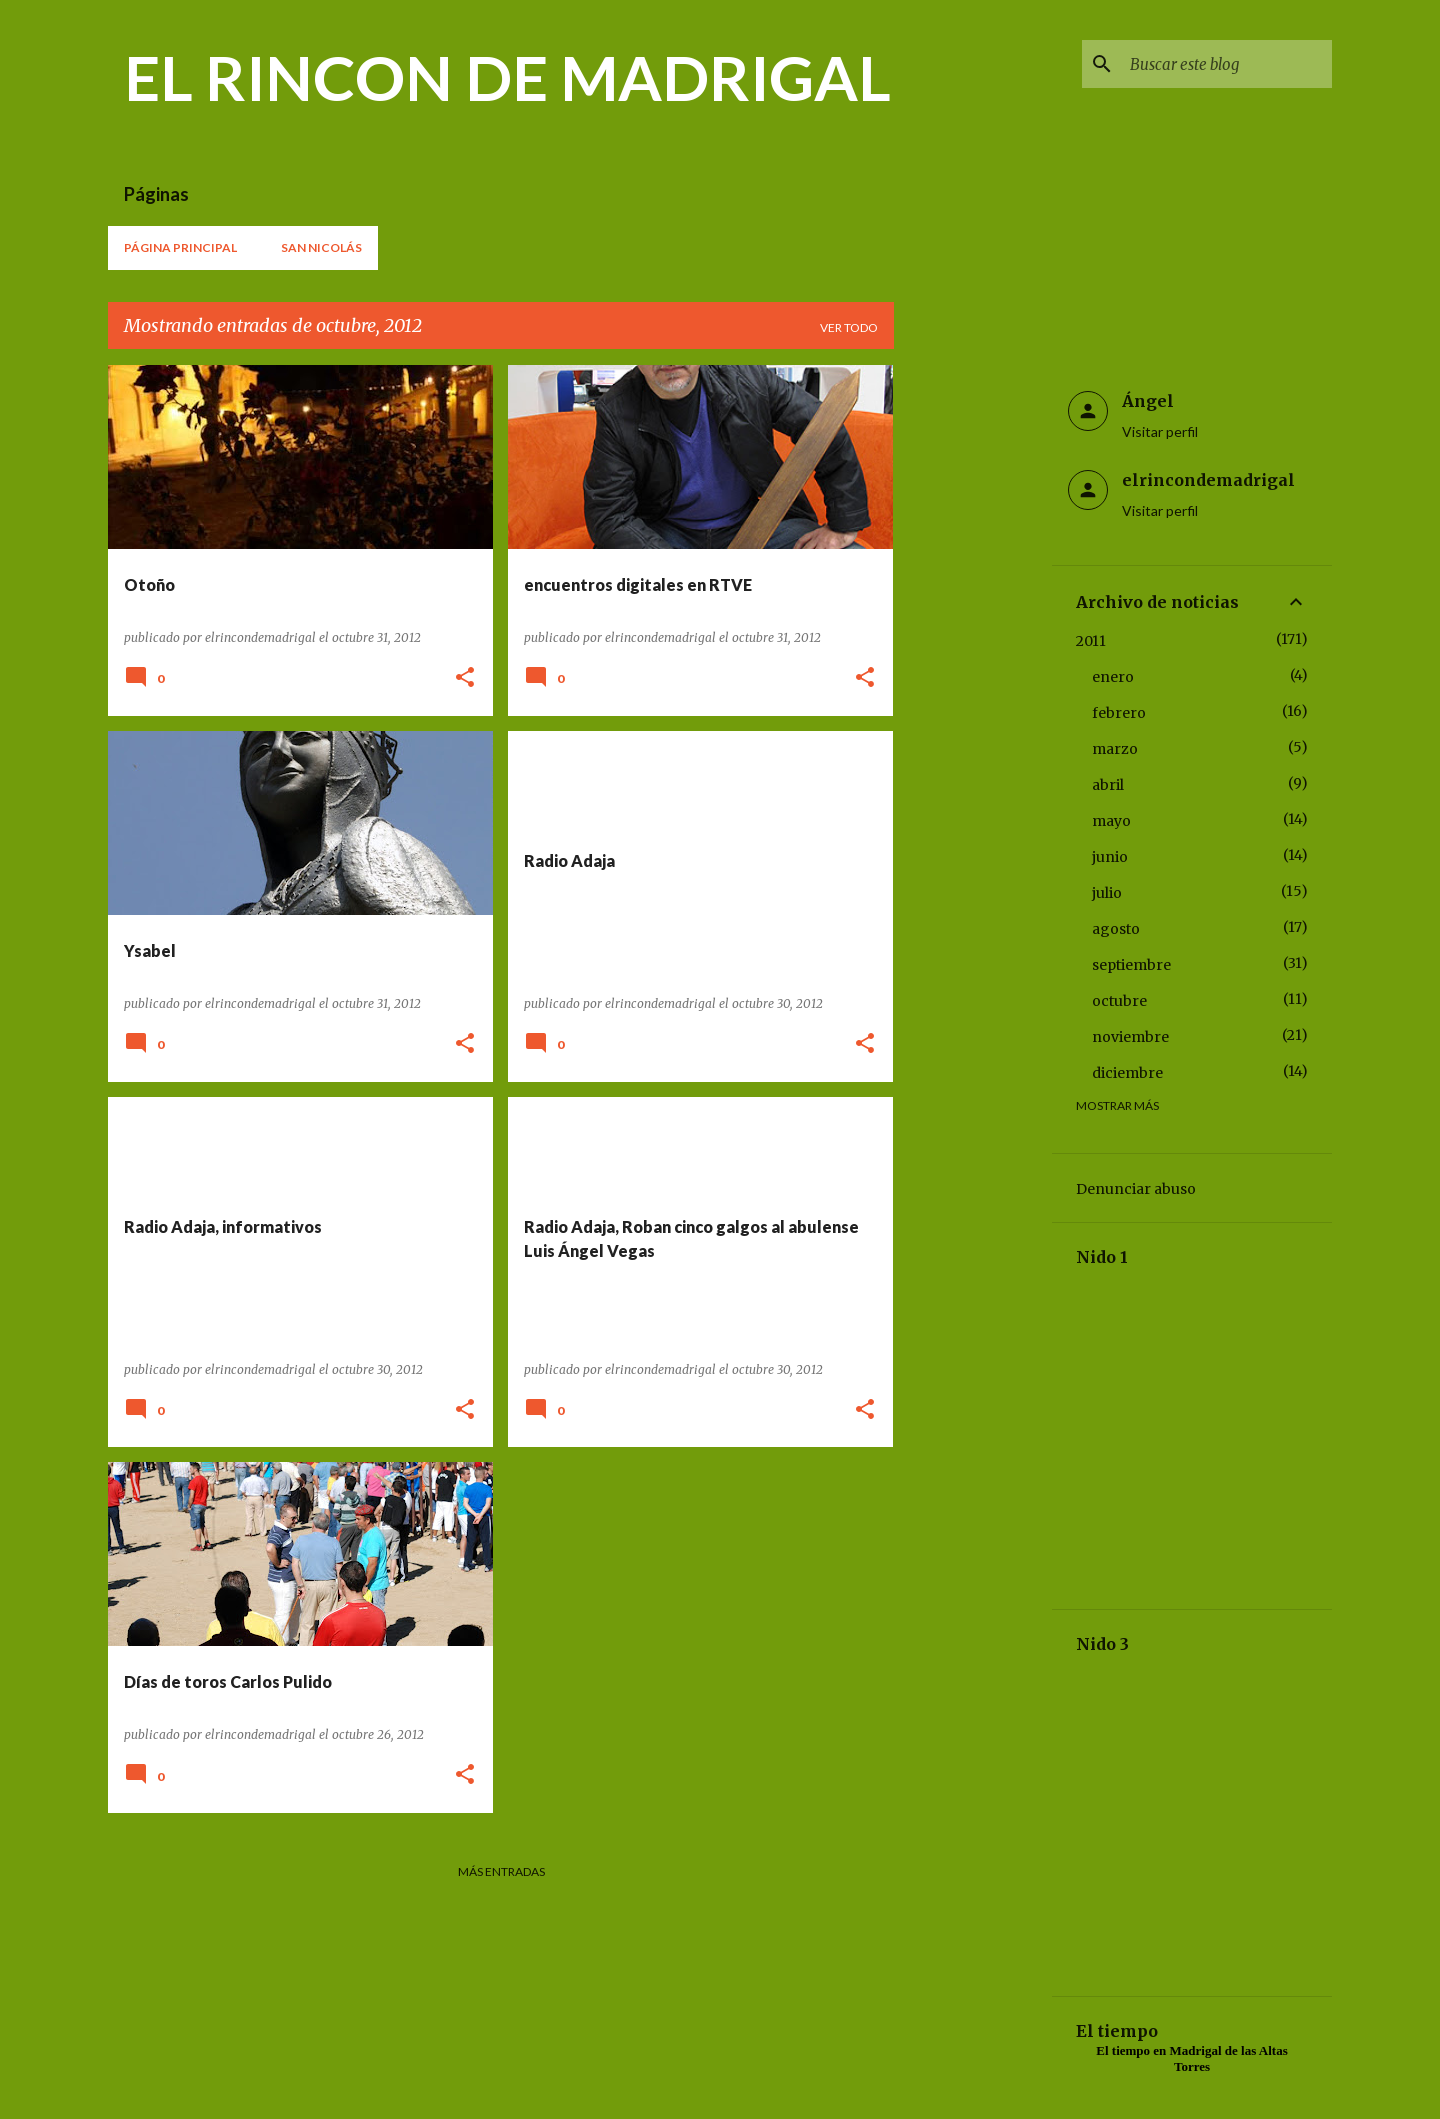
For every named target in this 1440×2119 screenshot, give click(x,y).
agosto (1116, 929)
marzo (1115, 749)
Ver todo (849, 327)
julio (1107, 893)
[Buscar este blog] (1227, 64)
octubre (1119, 1001)
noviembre (1130, 1037)
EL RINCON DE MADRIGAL (507, 77)
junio (1110, 857)
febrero (1119, 713)
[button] (465, 678)
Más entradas (501, 1871)
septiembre (1131, 965)
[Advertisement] (973, 665)
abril (1108, 785)
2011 (1091, 641)
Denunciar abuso (1136, 1189)
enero (1113, 677)
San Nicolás (321, 247)
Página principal (180, 247)
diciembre (1127, 1073)
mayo (1111, 821)
